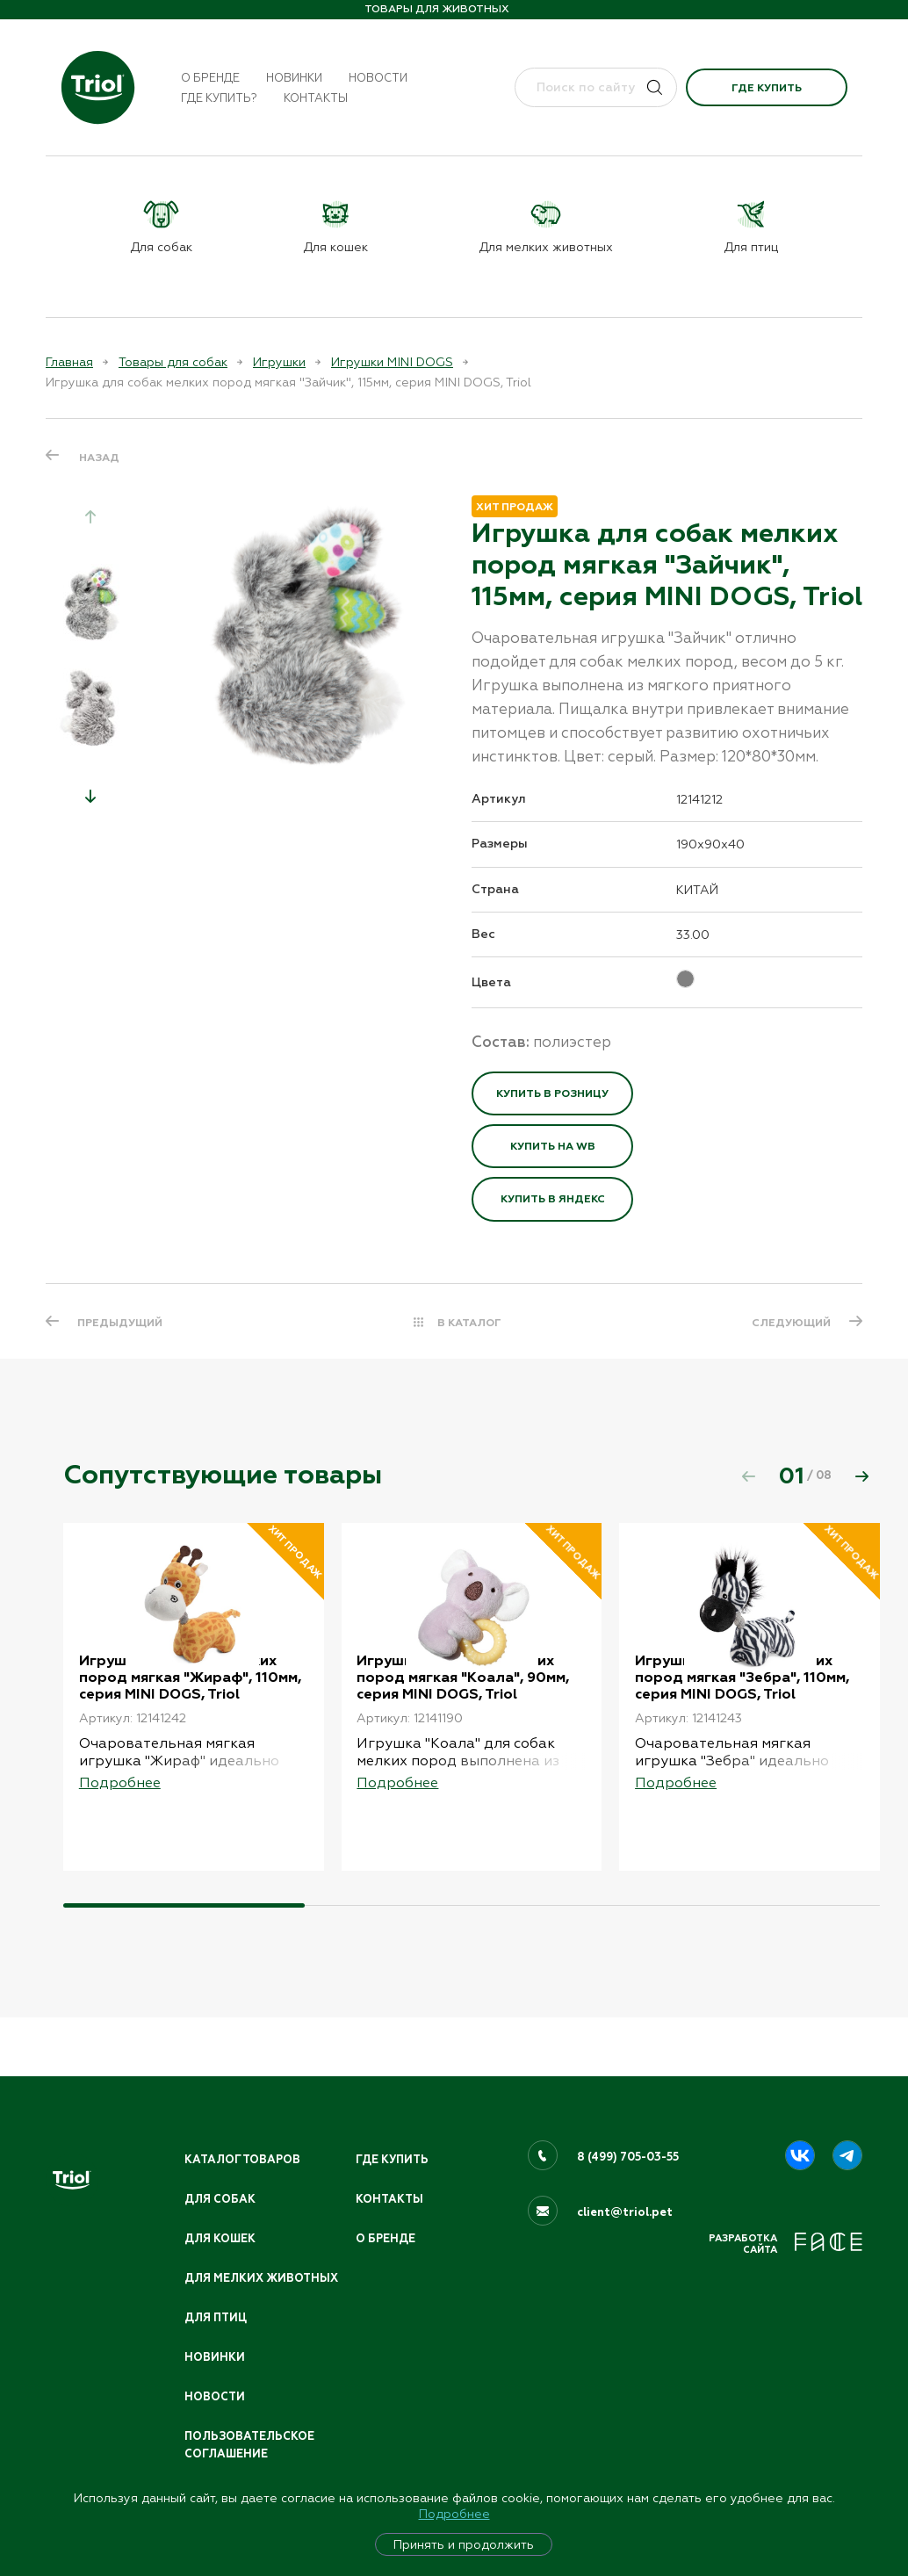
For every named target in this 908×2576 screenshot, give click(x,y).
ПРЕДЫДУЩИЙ (121, 1322)
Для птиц (216, 2314)
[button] (90, 795)
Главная (69, 362)
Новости (378, 77)
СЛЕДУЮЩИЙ (789, 1322)
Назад (99, 457)
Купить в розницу (552, 1093)
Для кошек (221, 2217)
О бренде (210, 77)
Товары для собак (173, 362)
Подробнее (454, 2514)
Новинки (294, 77)
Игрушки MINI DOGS (392, 362)
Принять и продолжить (463, 2544)
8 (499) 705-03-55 (629, 2133)
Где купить (766, 88)
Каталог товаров (244, 2136)
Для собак (220, 2176)
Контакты (316, 98)
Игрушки (279, 362)
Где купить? (219, 98)
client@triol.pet (625, 2189)
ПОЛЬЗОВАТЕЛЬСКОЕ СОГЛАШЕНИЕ (251, 2444)
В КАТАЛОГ (469, 1322)
